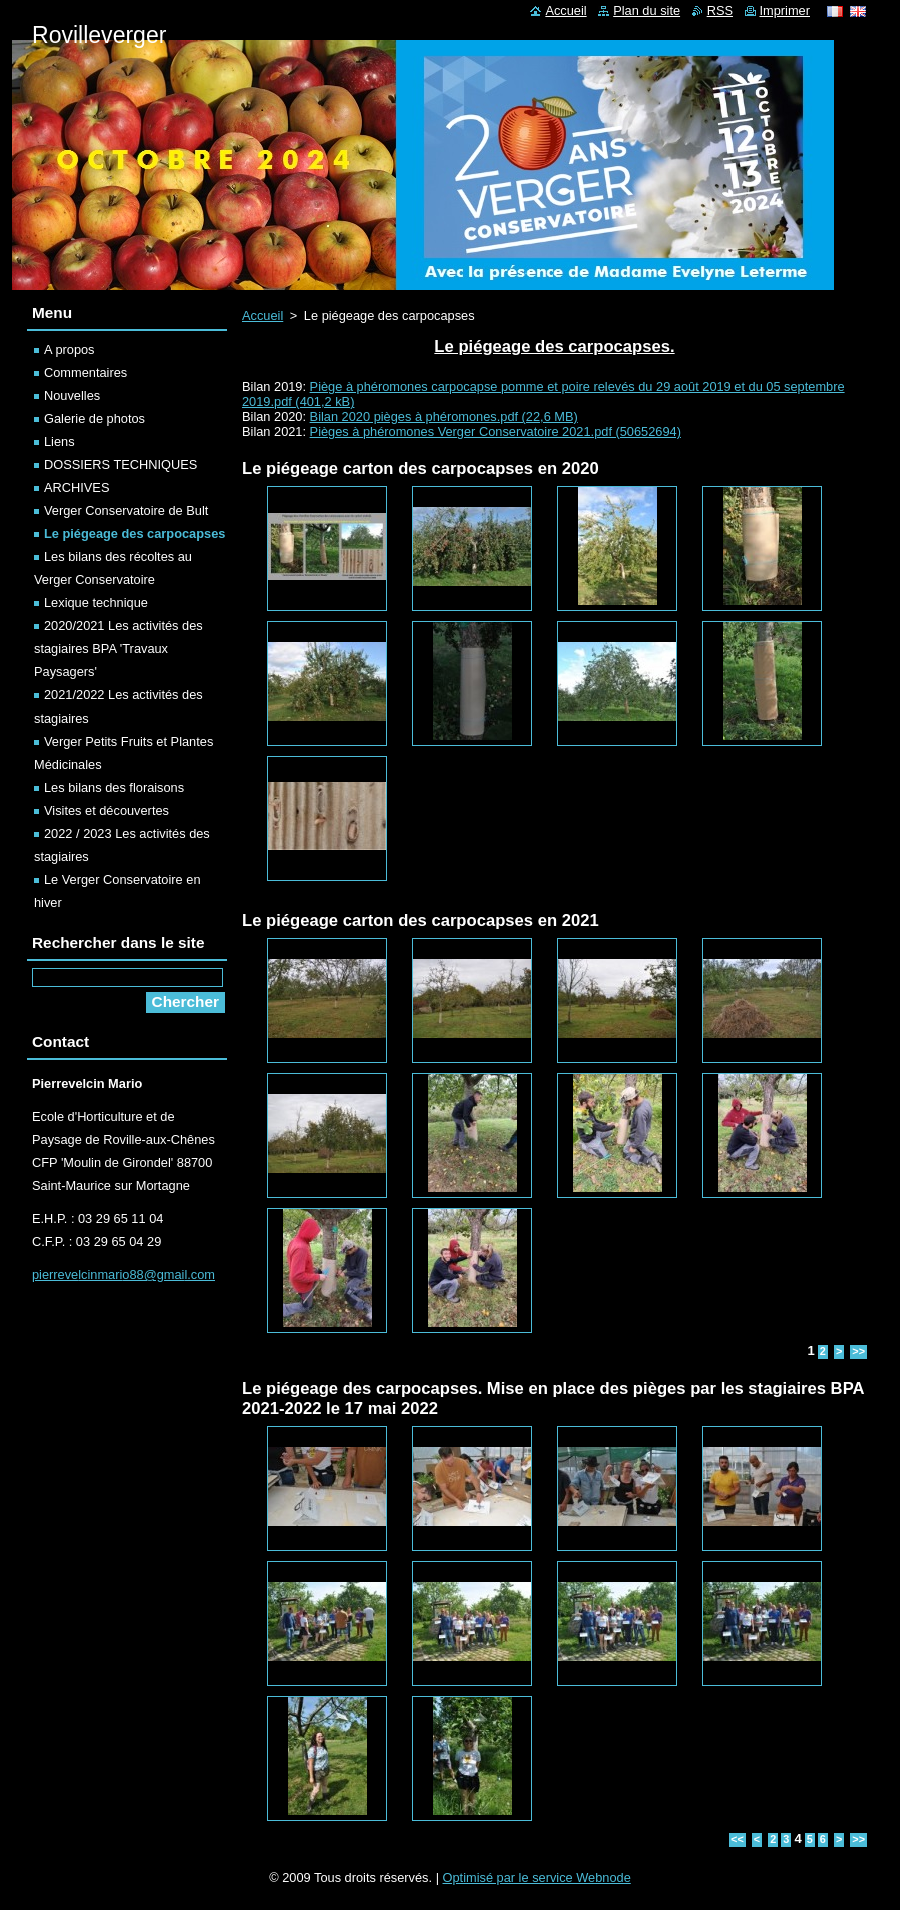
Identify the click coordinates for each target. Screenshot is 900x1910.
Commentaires (85, 372)
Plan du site (646, 10)
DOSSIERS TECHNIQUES (120, 464)
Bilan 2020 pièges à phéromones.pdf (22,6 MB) (444, 416)
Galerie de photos (94, 418)
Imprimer (785, 10)
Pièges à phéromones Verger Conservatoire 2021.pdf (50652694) (495, 431)
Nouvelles (72, 395)
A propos (69, 349)
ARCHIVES (76, 487)
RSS (720, 10)
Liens (59, 441)
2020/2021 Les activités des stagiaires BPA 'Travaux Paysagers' (118, 648)
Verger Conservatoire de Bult (126, 510)
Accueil (262, 315)
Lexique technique (96, 602)
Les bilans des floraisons (114, 787)
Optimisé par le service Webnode (537, 1877)
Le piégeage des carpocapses (134, 533)
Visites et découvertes (106, 810)
